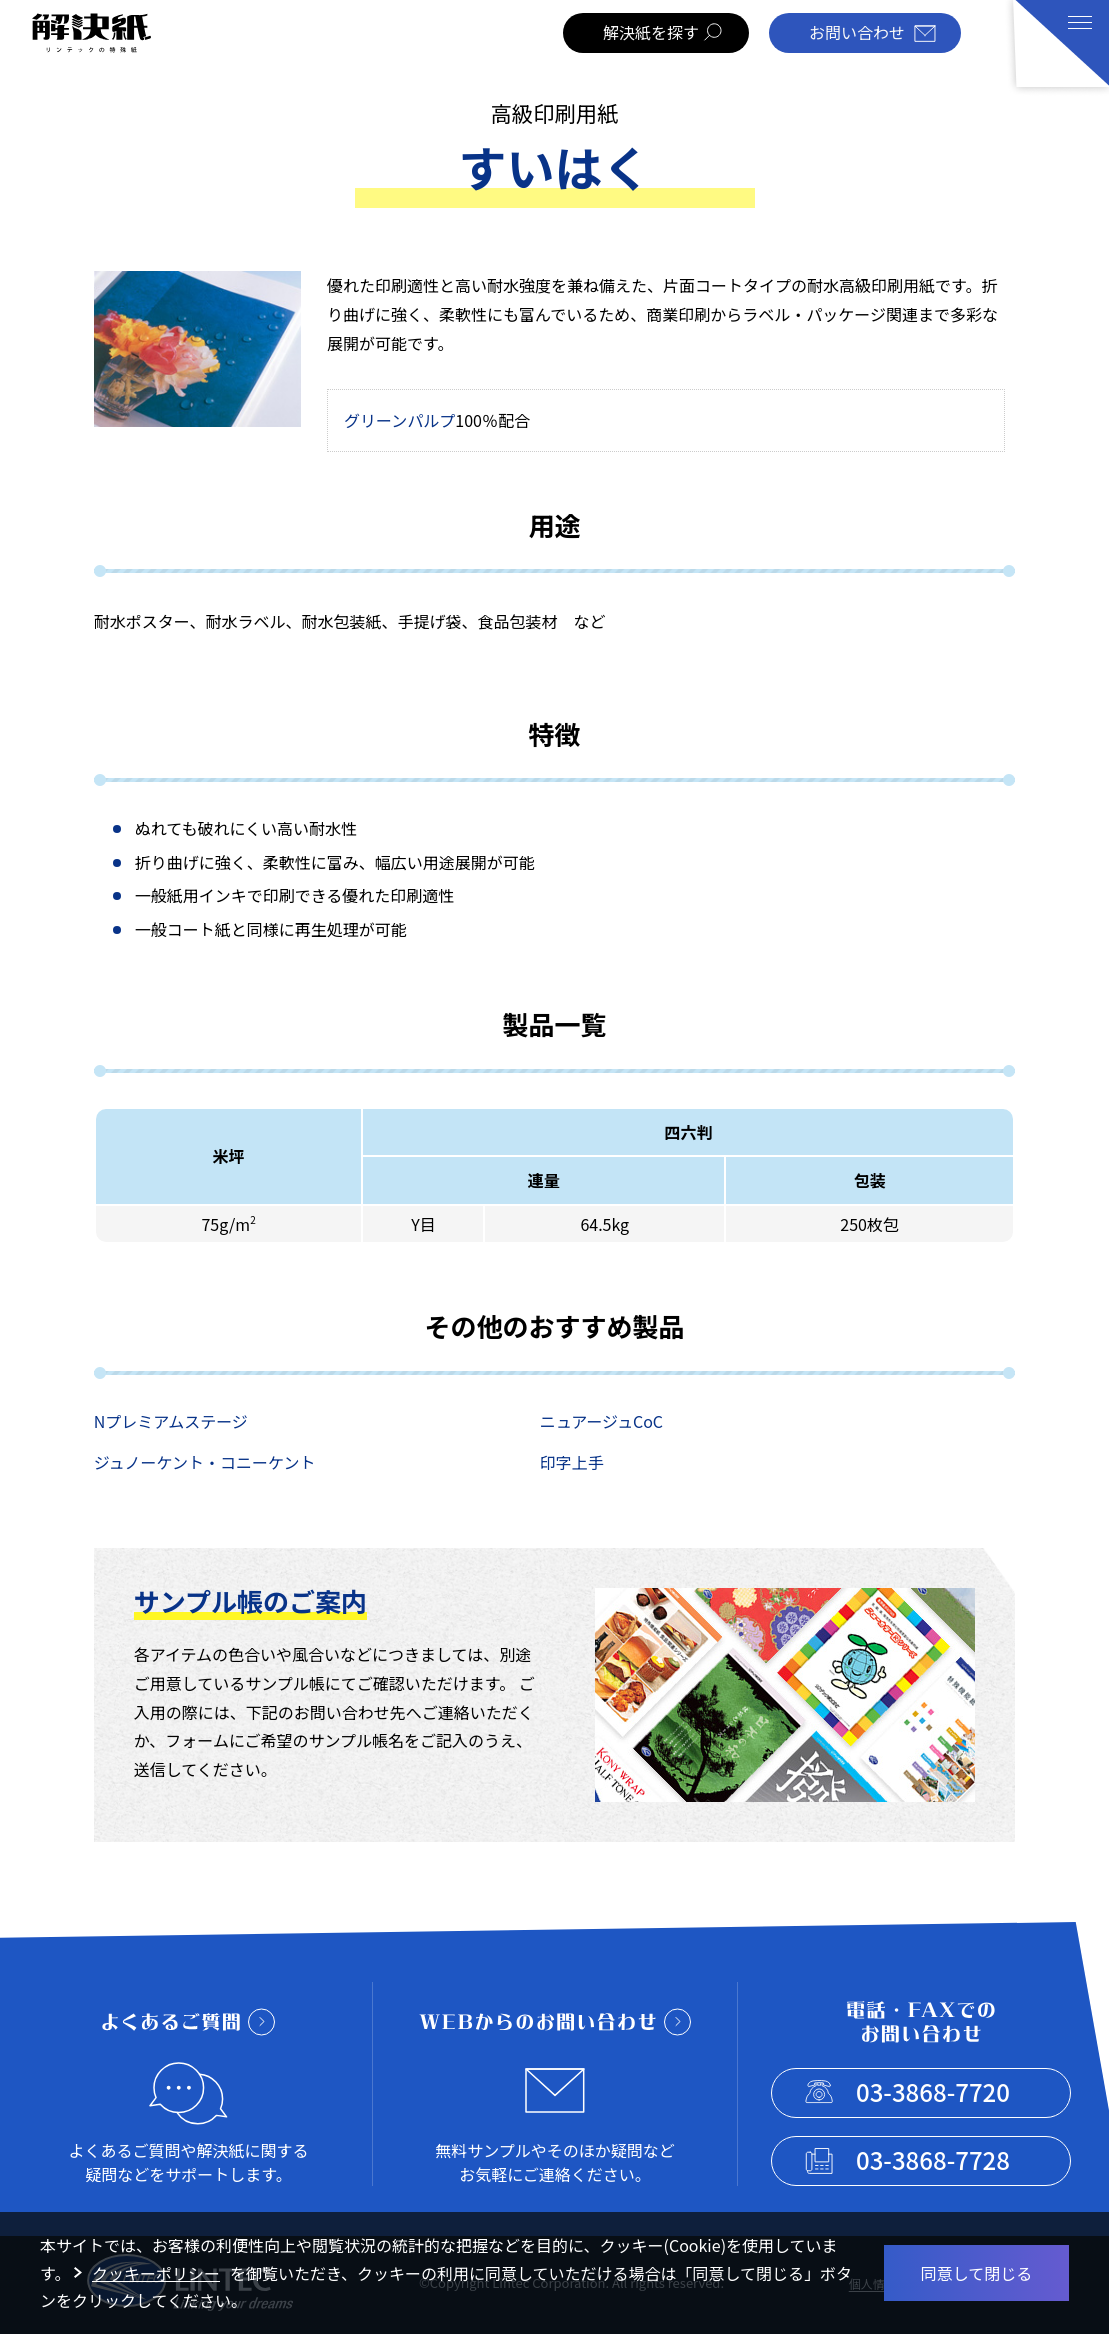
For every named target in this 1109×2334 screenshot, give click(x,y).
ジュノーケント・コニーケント (205, 1462)
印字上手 (572, 1462)
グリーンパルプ (399, 420)
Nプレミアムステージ (171, 1421)
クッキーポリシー (156, 2273)
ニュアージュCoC (601, 1421)
